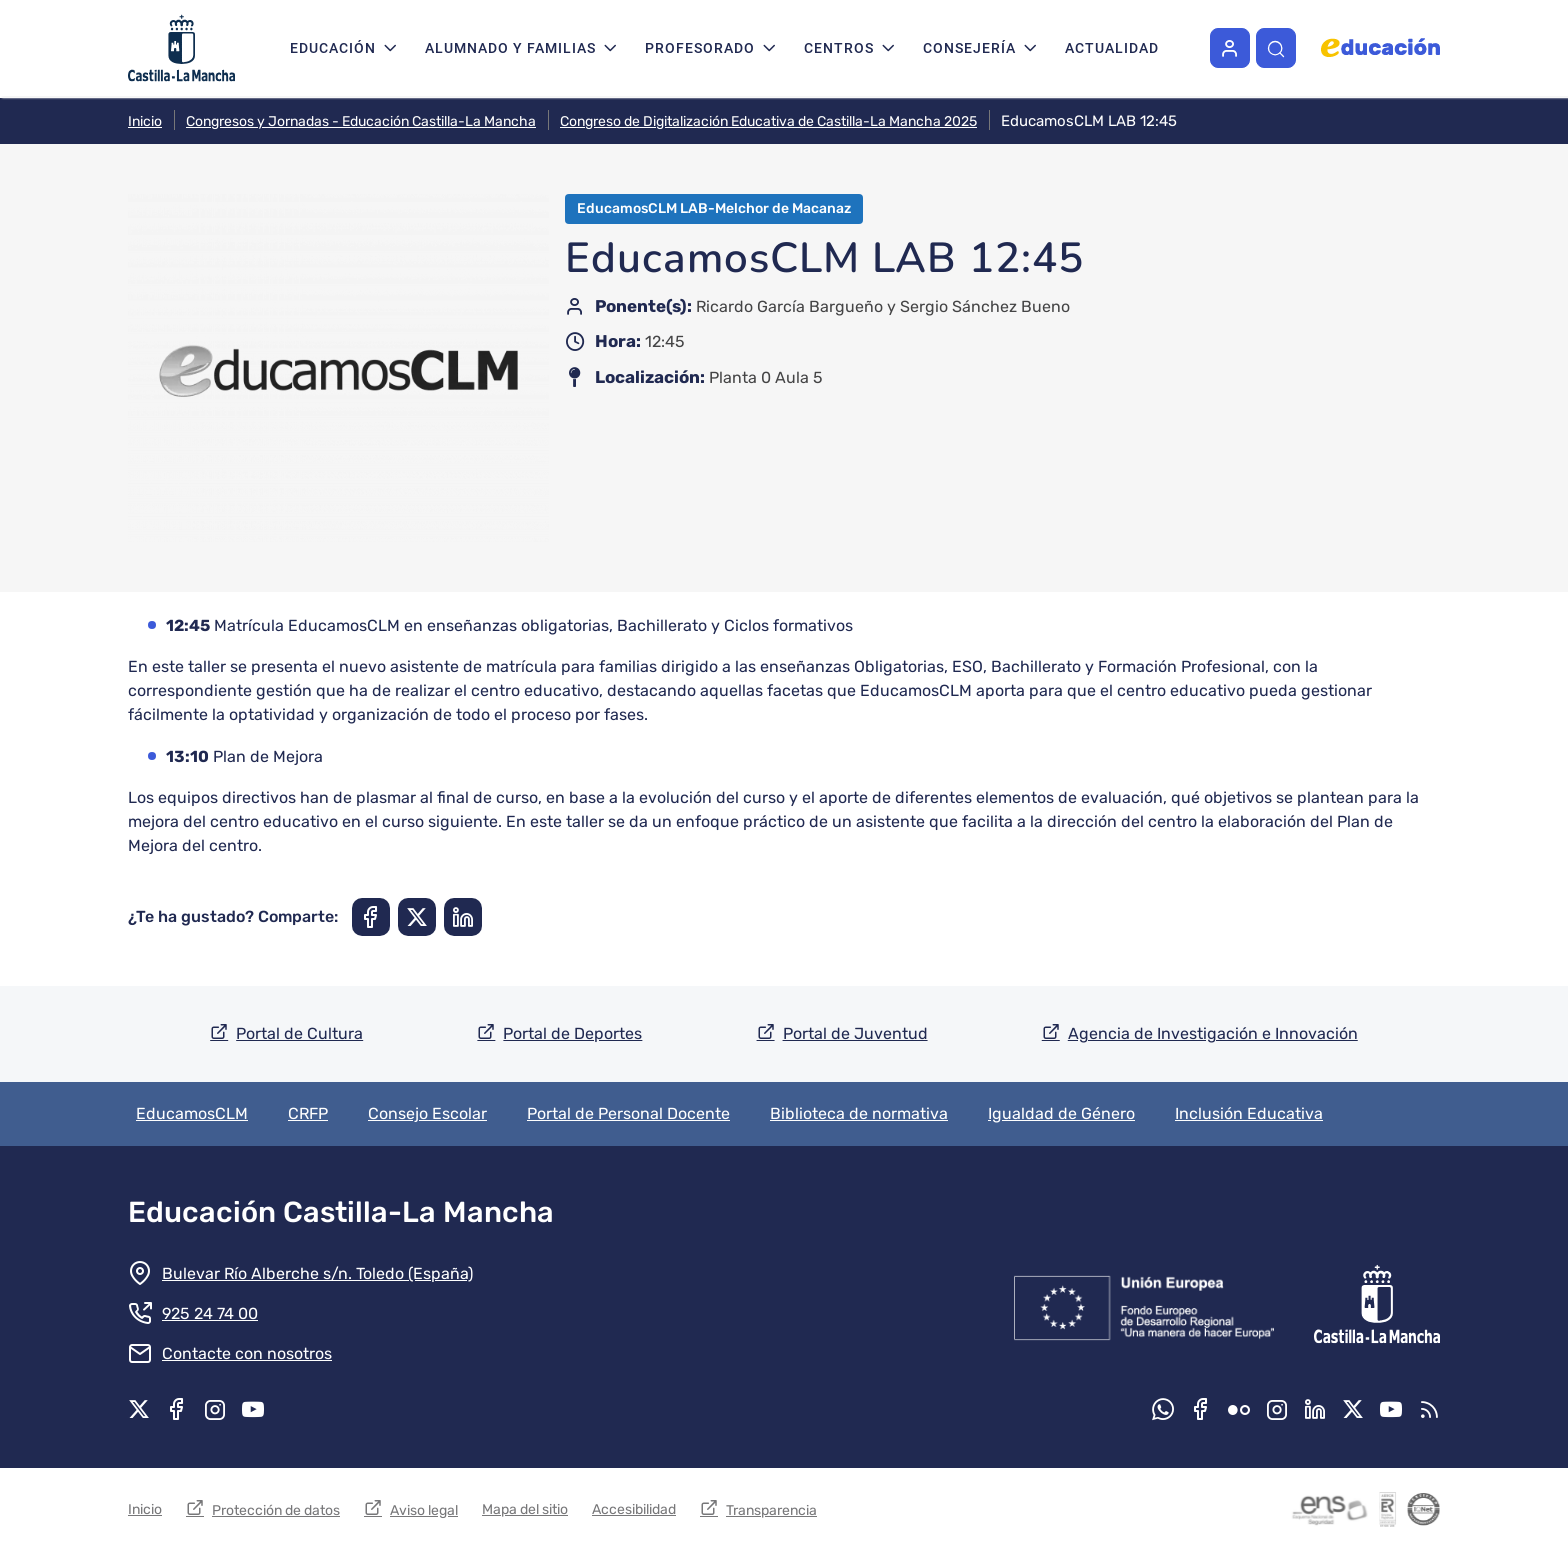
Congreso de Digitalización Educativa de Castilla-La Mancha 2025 (768, 121)
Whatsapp (1163, 1409)
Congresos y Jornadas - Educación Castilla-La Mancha (361, 121)
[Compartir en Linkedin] (463, 917)
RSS (1429, 1409)
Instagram (215, 1409)
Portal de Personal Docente (628, 1113)
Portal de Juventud (855, 1033)
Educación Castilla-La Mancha (341, 1212)
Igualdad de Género (1061, 1113)
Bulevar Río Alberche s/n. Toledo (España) (317, 1273)
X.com (139, 1409)
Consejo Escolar (427, 1113)
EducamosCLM (192, 1113)
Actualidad (1112, 48)
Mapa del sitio (525, 1509)
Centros (839, 48)
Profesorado (700, 48)
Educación (333, 48)
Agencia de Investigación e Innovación (1213, 1033)
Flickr (1239, 1409)
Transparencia (771, 1510)
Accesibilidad (634, 1509)
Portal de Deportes (572, 1033)
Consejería (969, 48)
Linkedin (1315, 1409)
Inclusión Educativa (1249, 1113)
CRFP (308, 1113)
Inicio (145, 121)
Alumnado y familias (510, 48)
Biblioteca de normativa (859, 1113)
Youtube (253, 1409)
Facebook (177, 1409)
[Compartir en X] (417, 917)
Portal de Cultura (299, 1033)
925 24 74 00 (210, 1313)
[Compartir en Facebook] (371, 917)
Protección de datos (276, 1510)
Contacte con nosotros (247, 1353)
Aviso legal (424, 1510)
